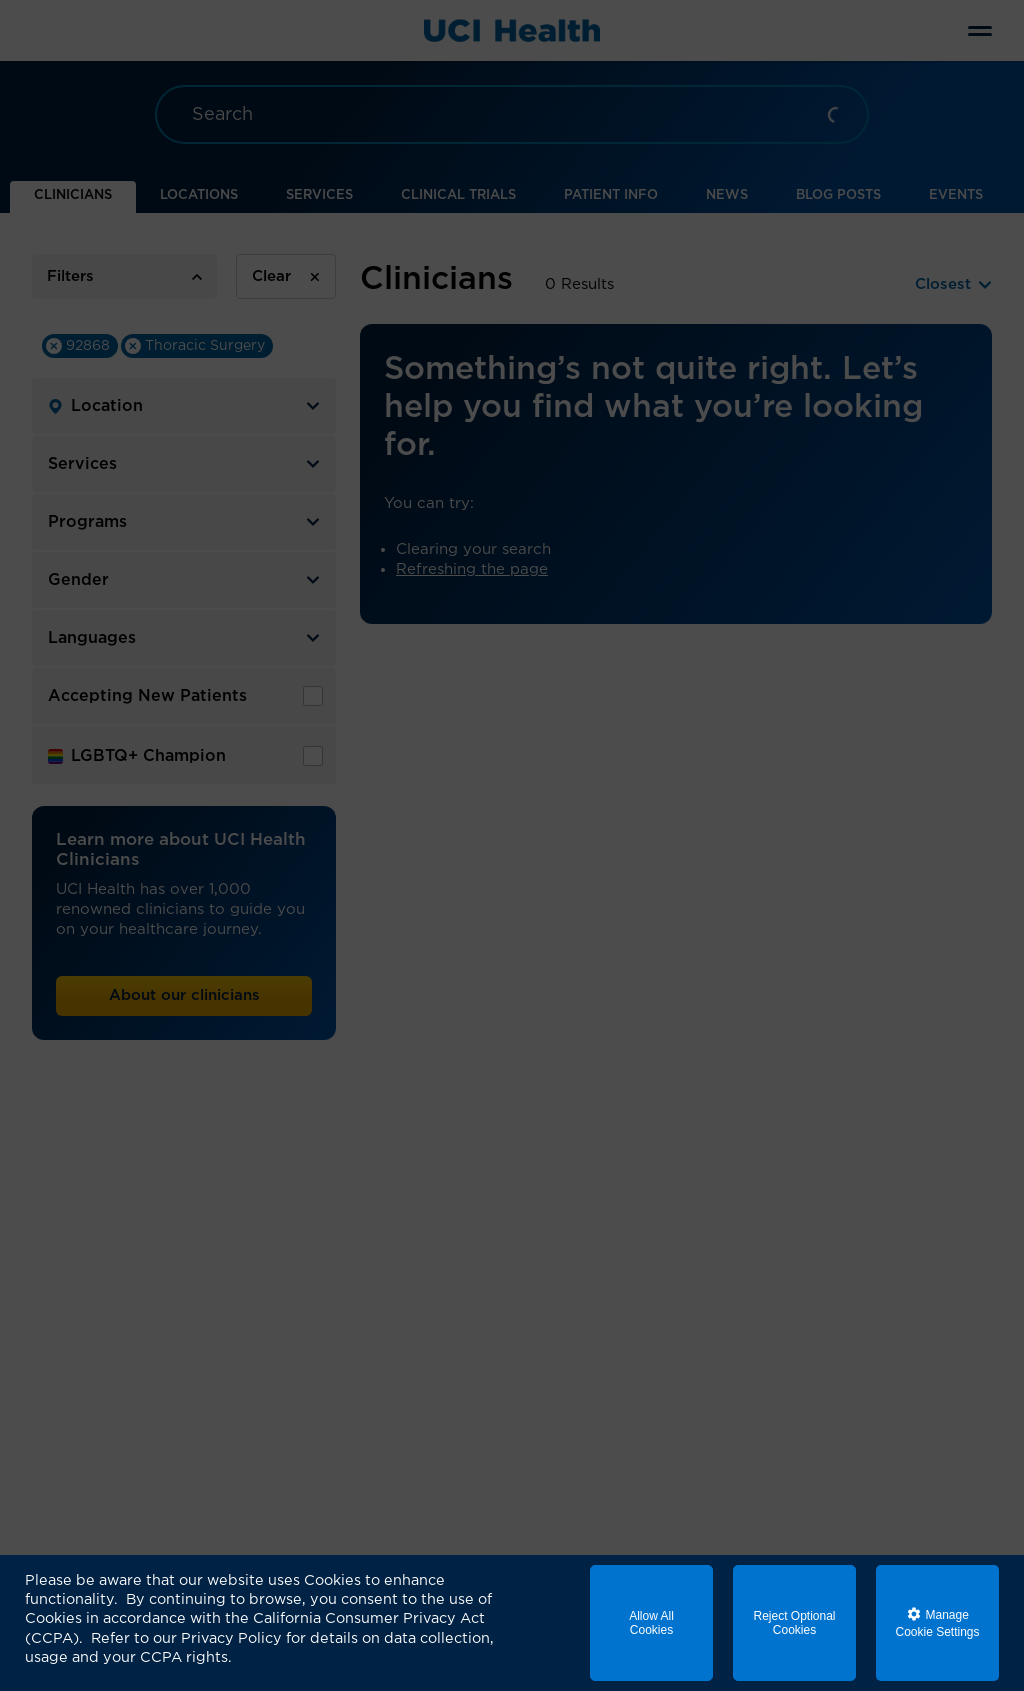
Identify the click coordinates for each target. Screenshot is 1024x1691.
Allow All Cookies (651, 1623)
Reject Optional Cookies (794, 1623)
